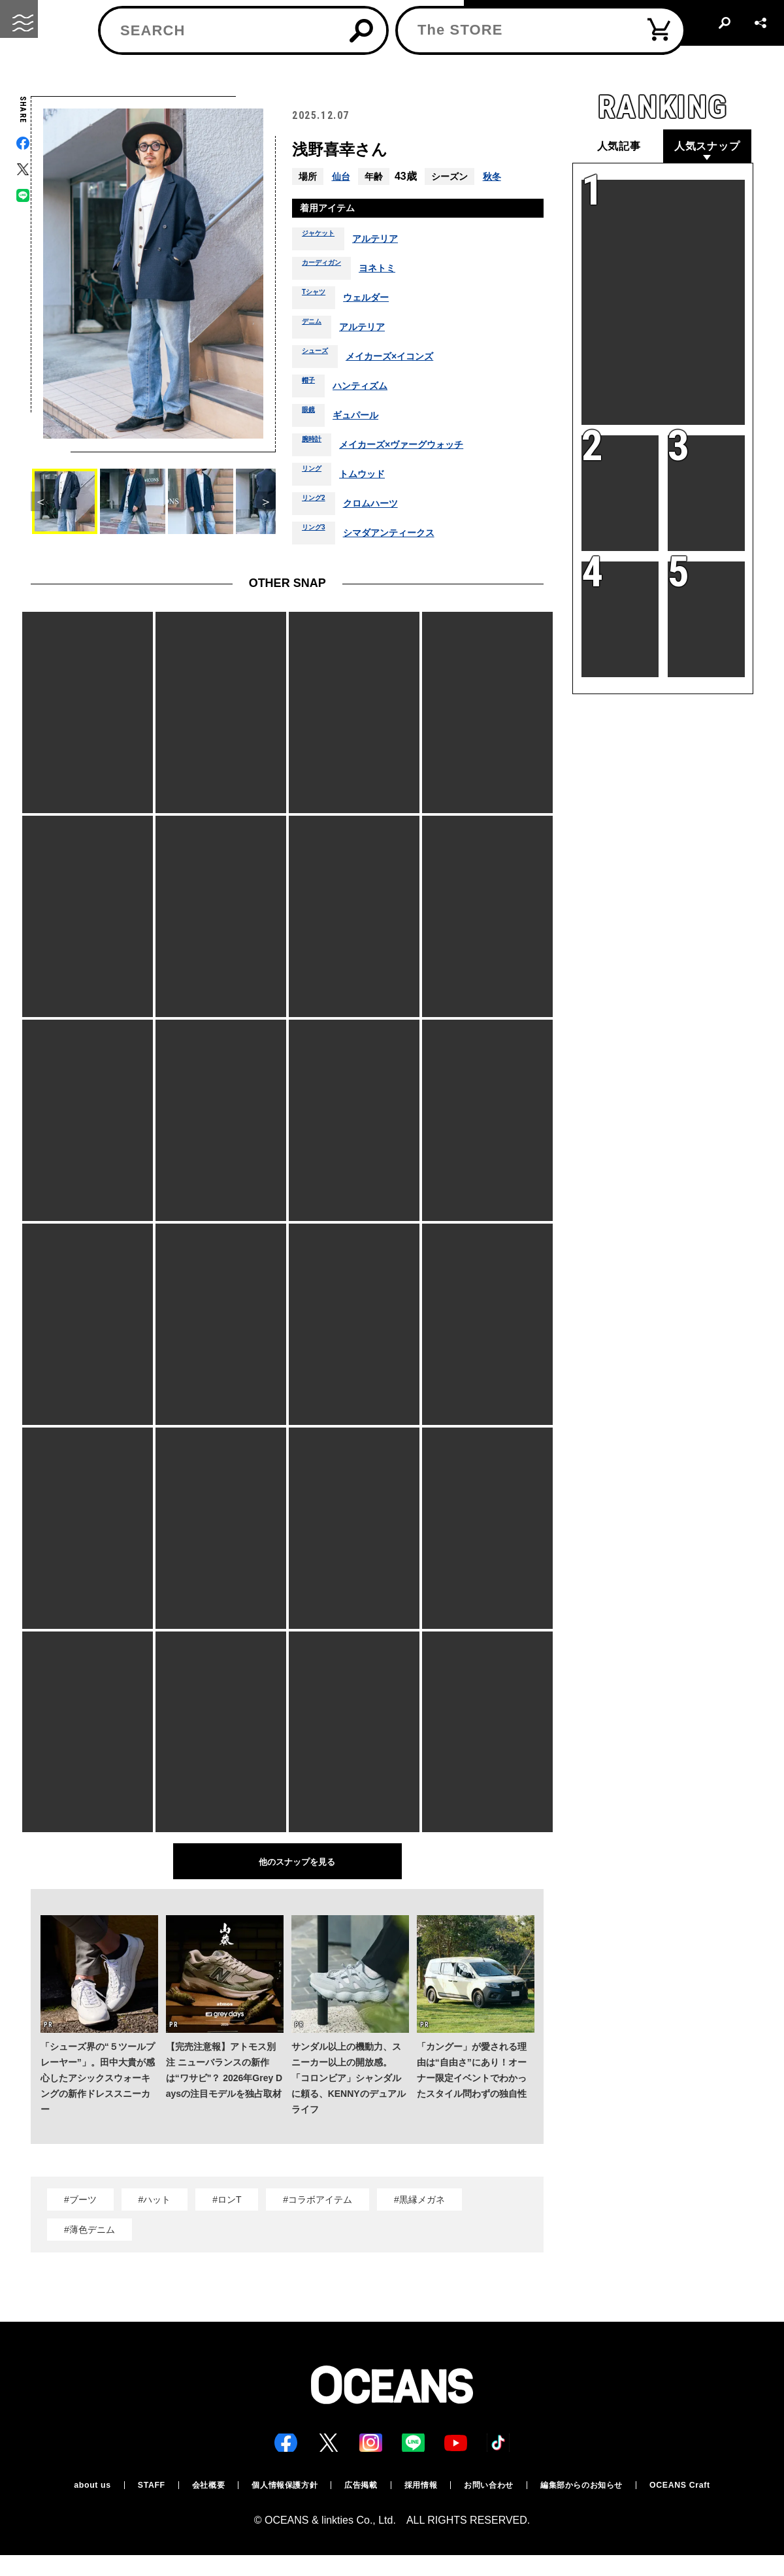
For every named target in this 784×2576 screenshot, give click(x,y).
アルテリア (391, 242)
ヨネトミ (395, 272)
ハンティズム (369, 389)
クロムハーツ (383, 507)
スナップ (85, 69)
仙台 (342, 176)
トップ (42, 69)
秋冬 (495, 176)
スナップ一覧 (139, 69)
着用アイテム (333, 210)
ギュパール (364, 419)
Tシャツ (318, 301)
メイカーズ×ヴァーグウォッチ (418, 448)
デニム (315, 331)
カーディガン (329, 272)
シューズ (320, 360)
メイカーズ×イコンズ (406, 360)
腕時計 (315, 448)
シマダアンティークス (404, 536)
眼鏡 (311, 419)
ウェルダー (379, 301)
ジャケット (325, 242)
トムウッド (373, 478)
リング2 (318, 507)
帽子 (311, 389)
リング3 (318, 536)
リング (315, 478)
